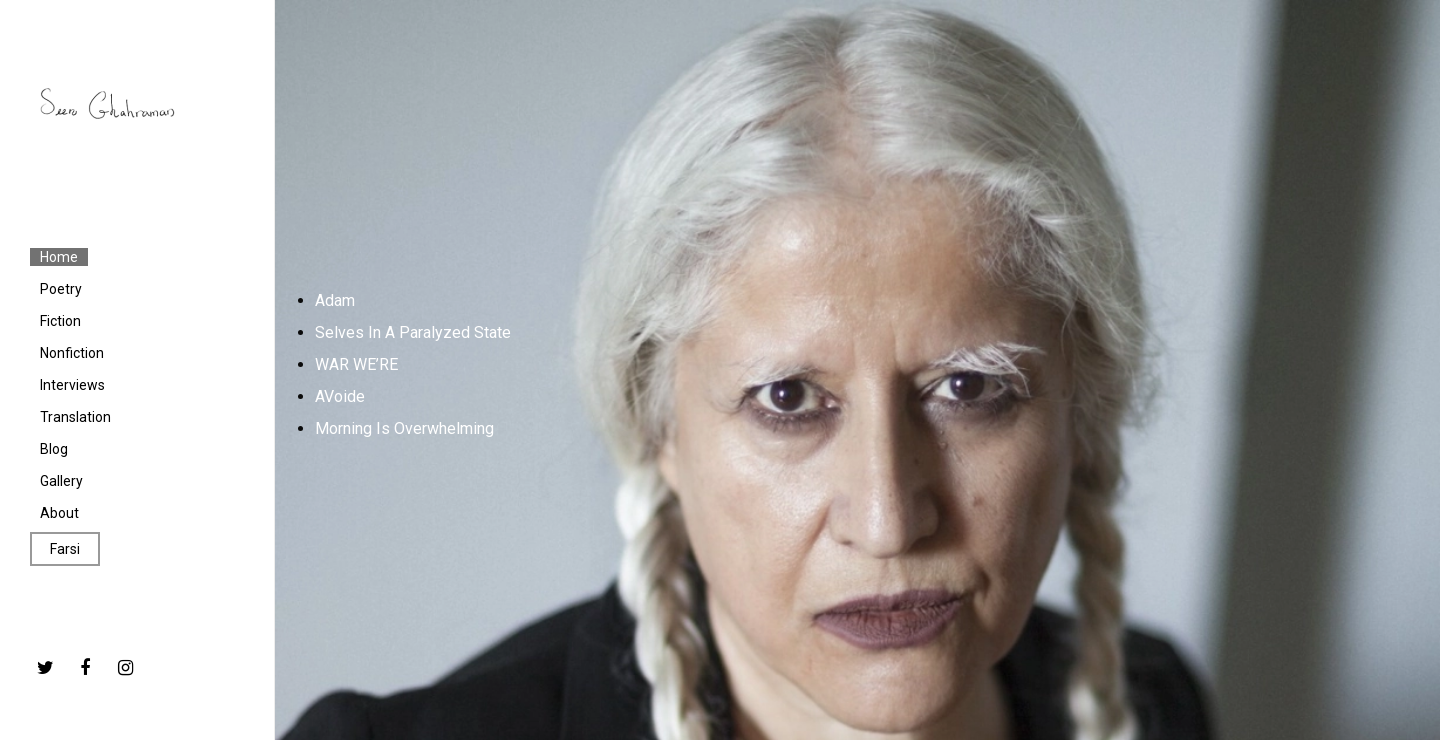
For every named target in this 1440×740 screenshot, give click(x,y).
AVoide (340, 396)
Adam (335, 300)
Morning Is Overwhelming (404, 428)
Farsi (65, 549)
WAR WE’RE (356, 364)
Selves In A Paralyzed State (413, 332)
